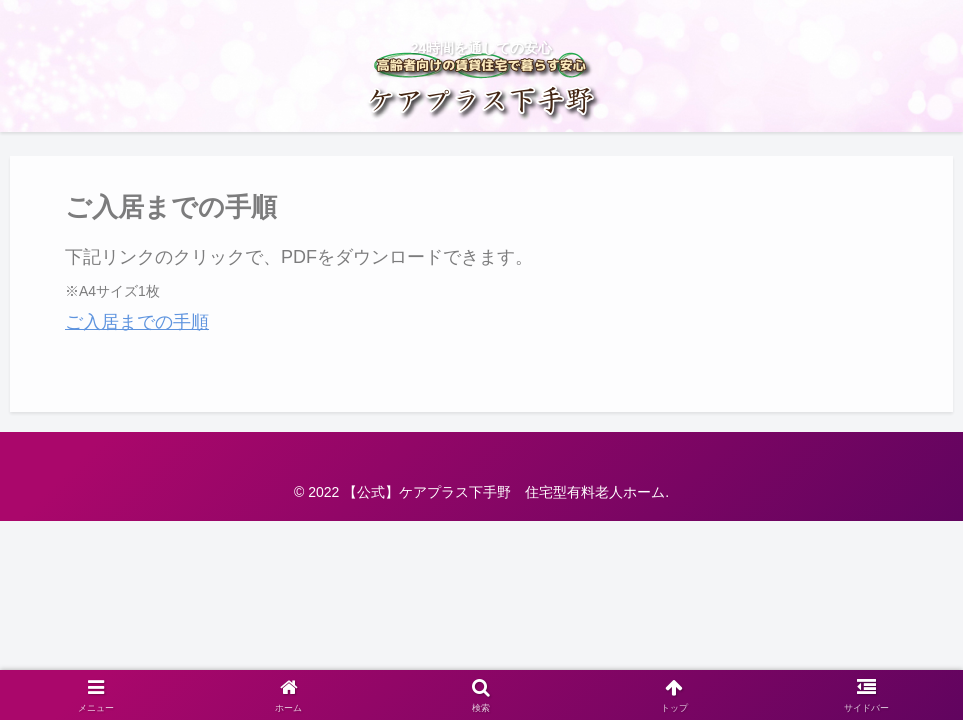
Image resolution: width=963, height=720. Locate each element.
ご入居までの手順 (137, 322)
